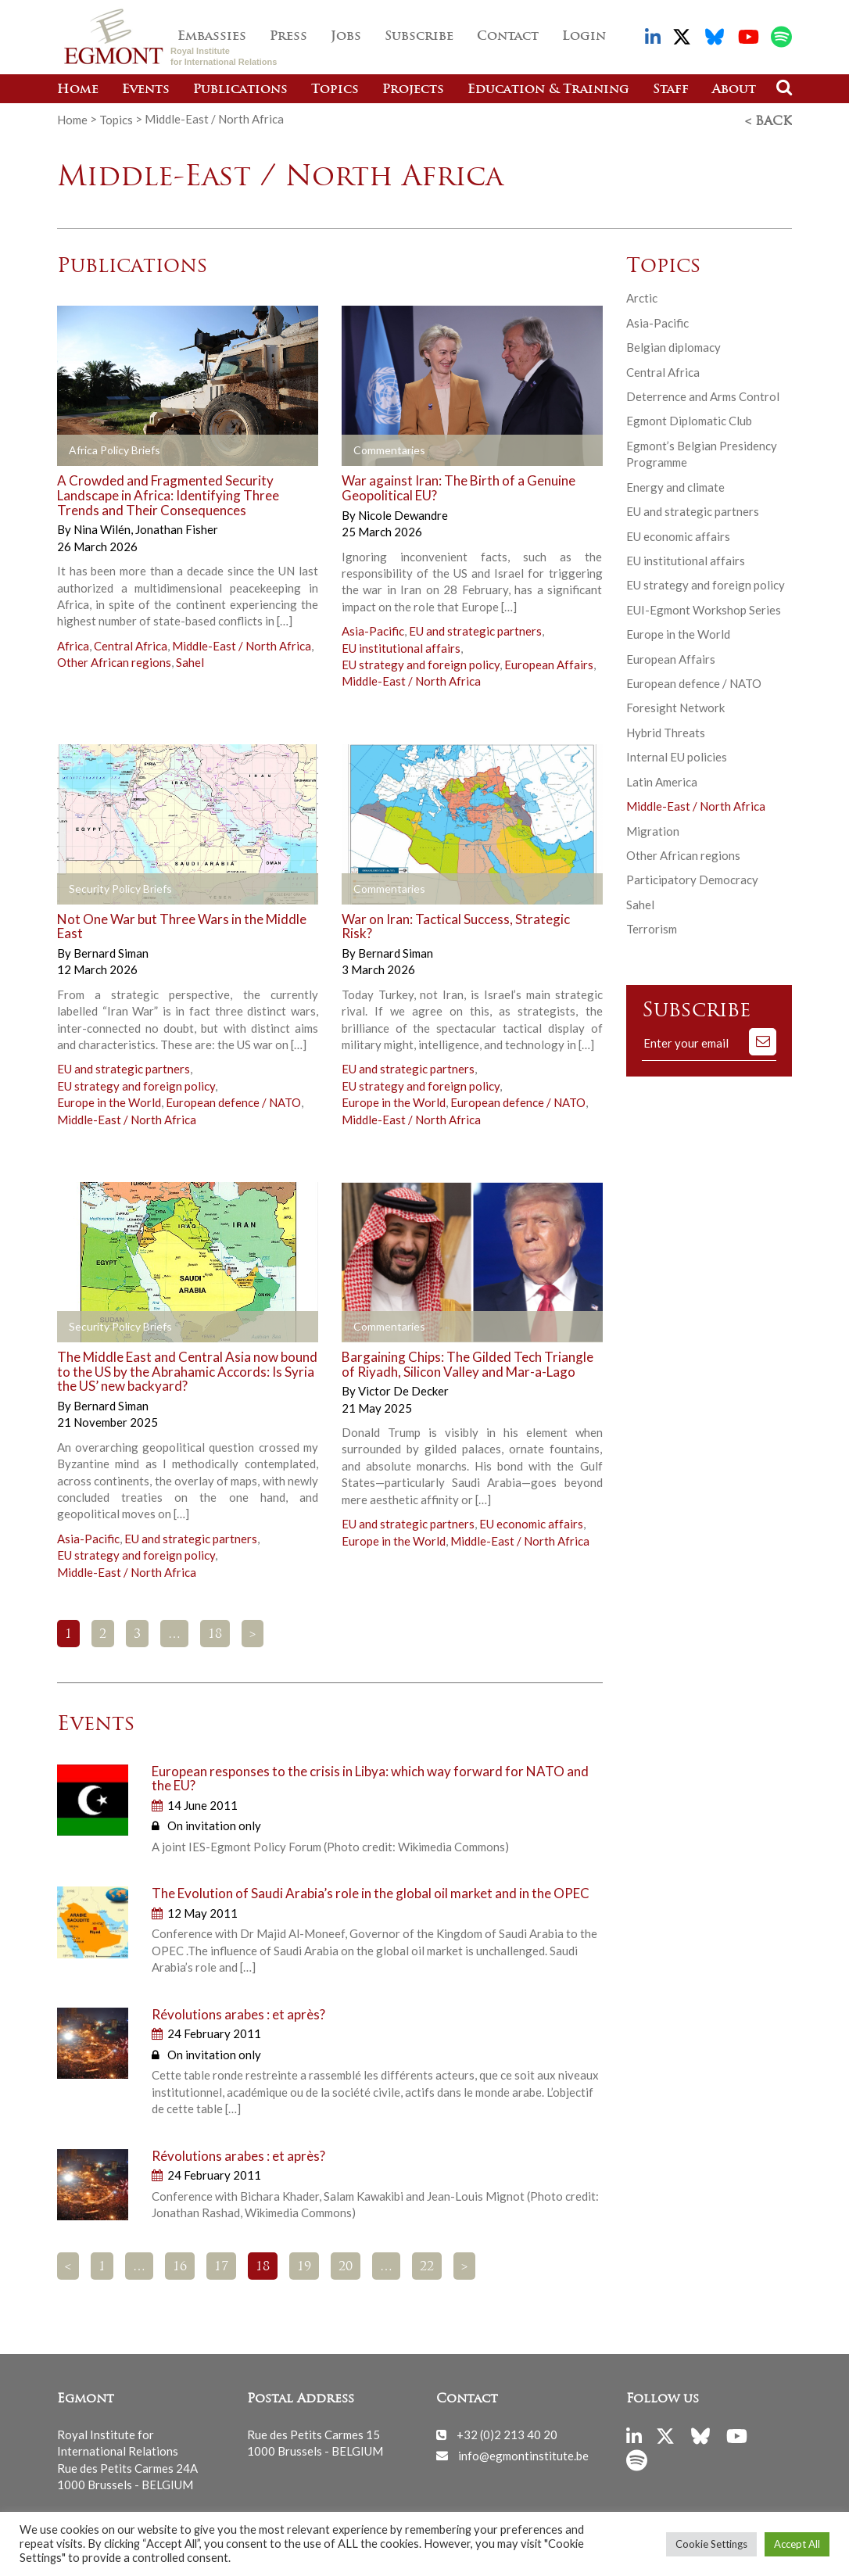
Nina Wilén (103, 527)
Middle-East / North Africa (241, 643)
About (734, 90)
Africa (73, 643)
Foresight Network (675, 705)
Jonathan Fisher (176, 527)
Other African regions (114, 660)
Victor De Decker (403, 1388)
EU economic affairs (531, 1521)
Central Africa (130, 643)
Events (146, 90)
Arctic (641, 295)
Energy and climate (675, 485)
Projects (413, 90)
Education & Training (548, 90)
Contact (508, 36)
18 (215, 1632)
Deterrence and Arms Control (702, 394)
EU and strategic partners (475, 629)
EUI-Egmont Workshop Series (703, 607)
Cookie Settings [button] (711, 2544)
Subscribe (419, 36)
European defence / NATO (233, 1100)
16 (180, 2265)
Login (584, 36)
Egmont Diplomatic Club (689, 418)
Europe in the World (109, 1100)
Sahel (190, 660)
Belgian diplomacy (673, 345)
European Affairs (548, 662)
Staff (671, 90)
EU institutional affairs (401, 646)
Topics (335, 90)
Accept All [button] (797, 2544)
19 (304, 2265)
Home (78, 90)
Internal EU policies (676, 754)
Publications (240, 90)
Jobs (346, 36)
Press (288, 36)
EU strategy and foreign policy (421, 662)
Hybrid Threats (665, 730)
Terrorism (651, 926)
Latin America (661, 779)
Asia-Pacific (373, 629)
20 (346, 2265)
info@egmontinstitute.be (523, 2452)
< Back (768, 119)
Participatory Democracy (692, 877)
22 (427, 2265)
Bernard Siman (111, 951)
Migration (652, 829)
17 (221, 2265)
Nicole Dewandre (403, 513)
